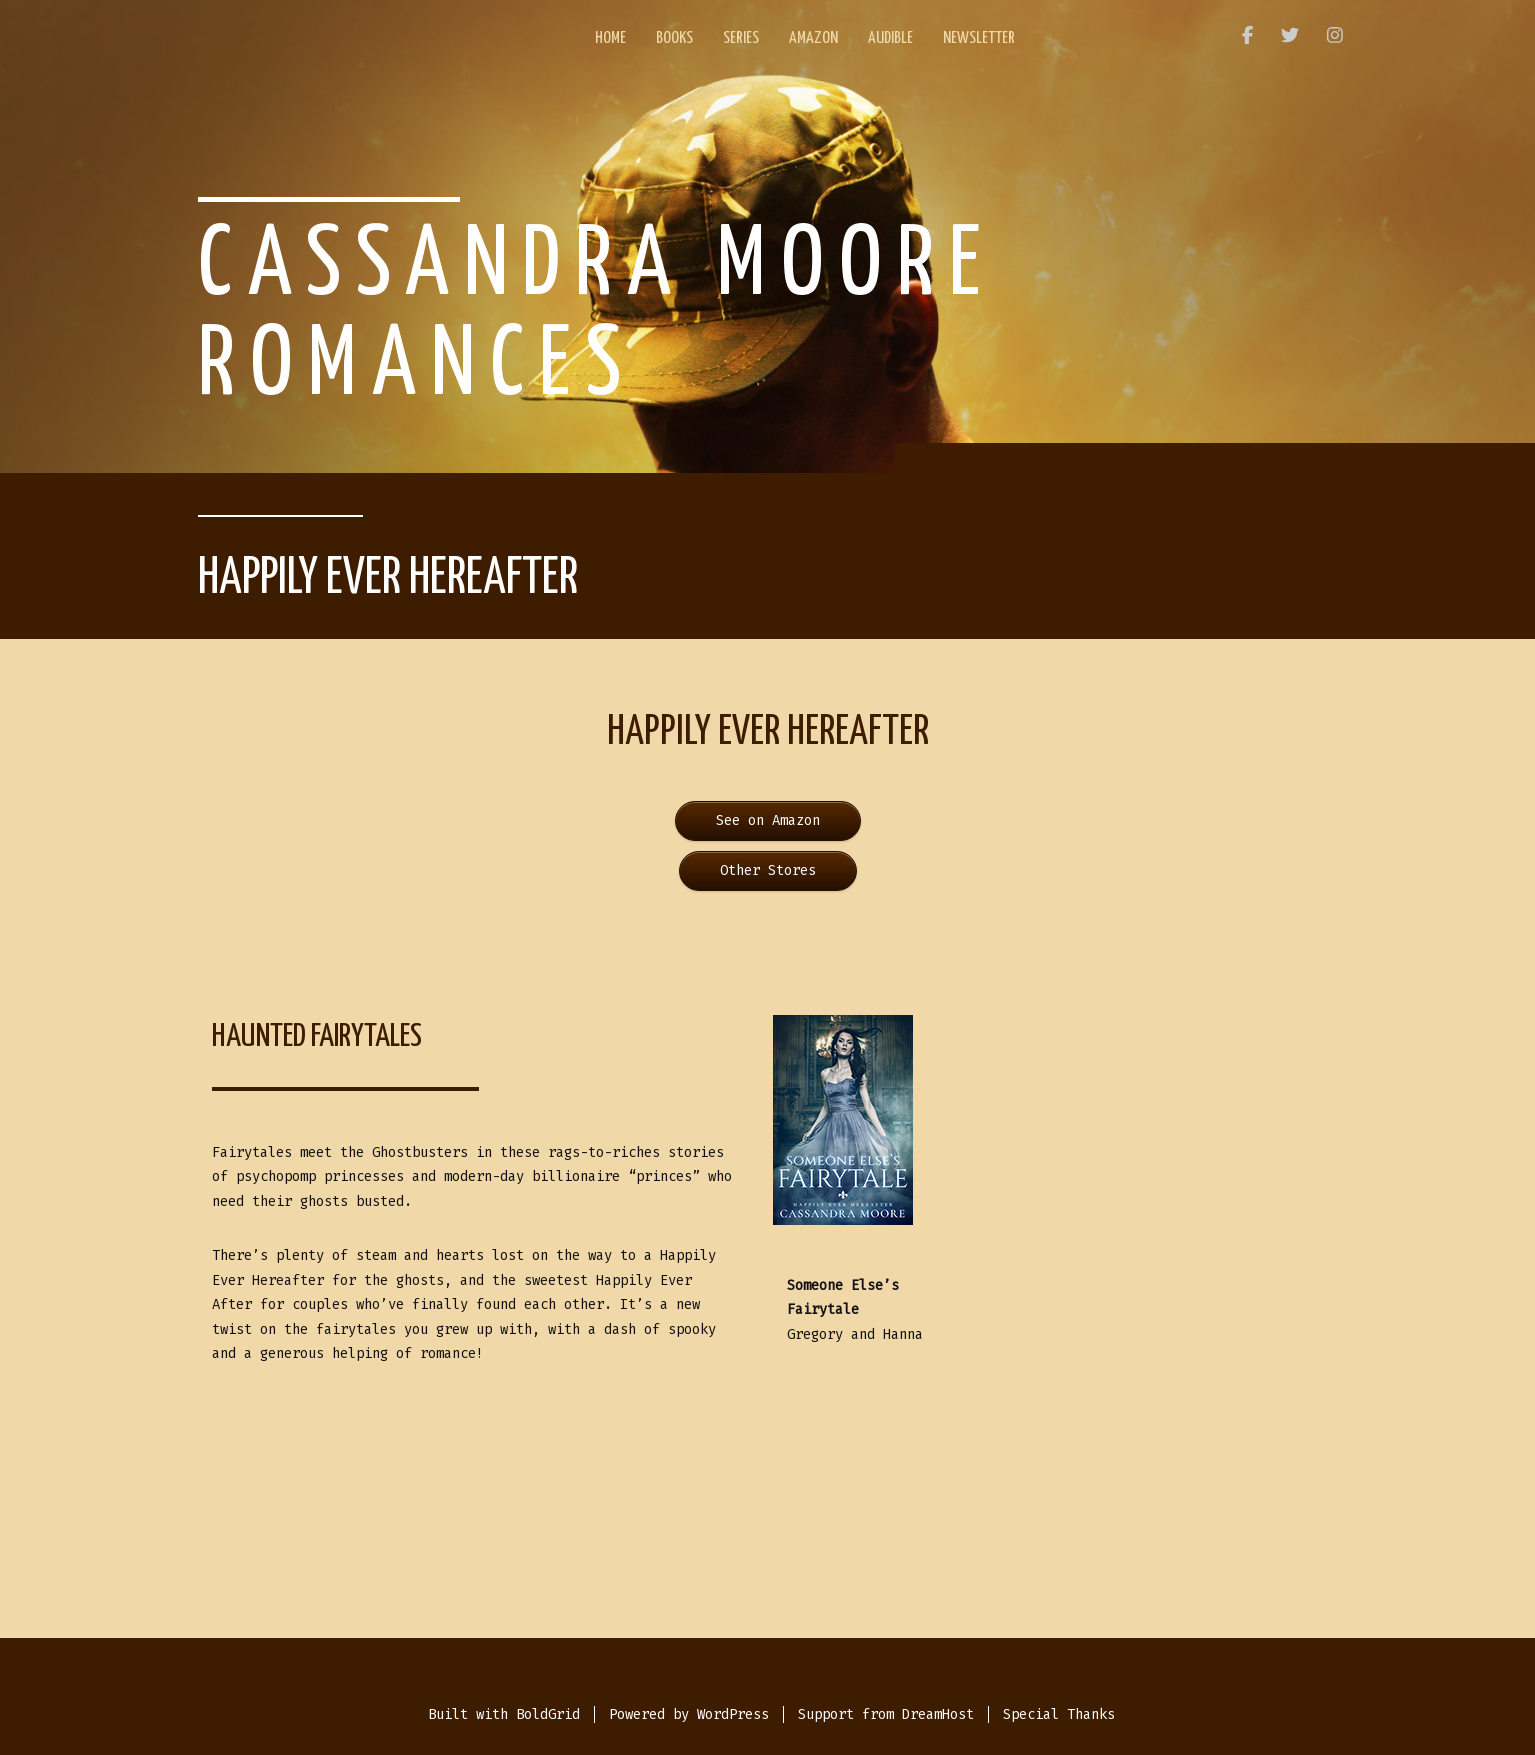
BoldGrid (548, 1714)
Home (610, 38)
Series (741, 38)
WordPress (733, 1714)
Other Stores (768, 870)
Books (674, 38)
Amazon (813, 38)
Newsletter (979, 38)
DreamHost (938, 1714)
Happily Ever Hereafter (388, 579)
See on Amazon (768, 820)
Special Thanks (1059, 1714)
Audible (890, 38)
